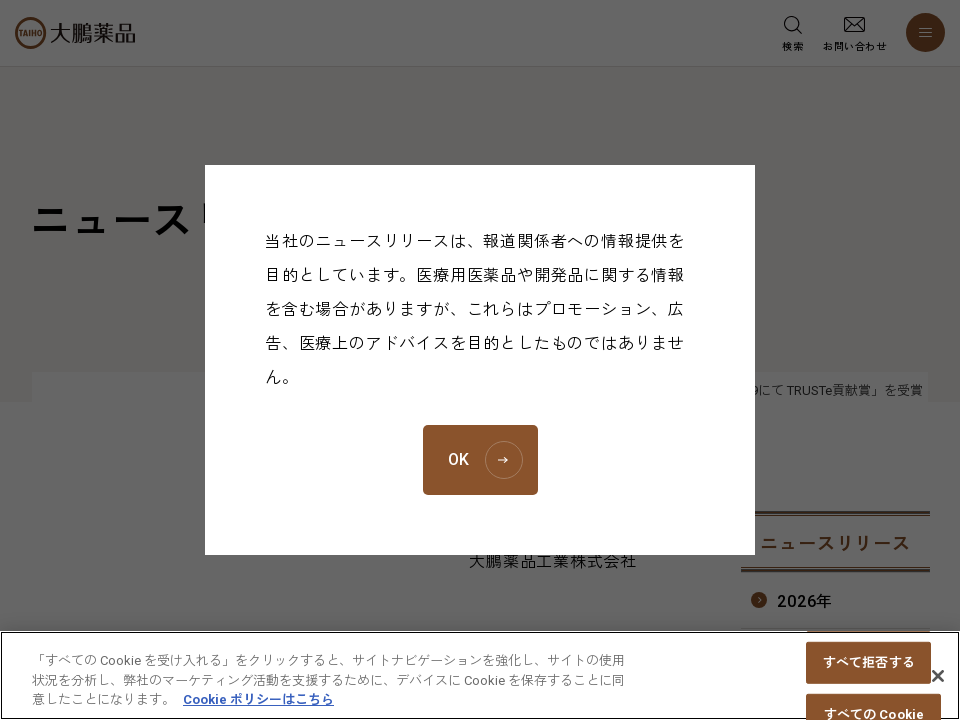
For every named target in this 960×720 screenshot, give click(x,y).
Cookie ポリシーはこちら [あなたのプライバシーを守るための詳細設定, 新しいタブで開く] (258, 709)
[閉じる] (938, 685)
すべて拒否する (869, 671)
